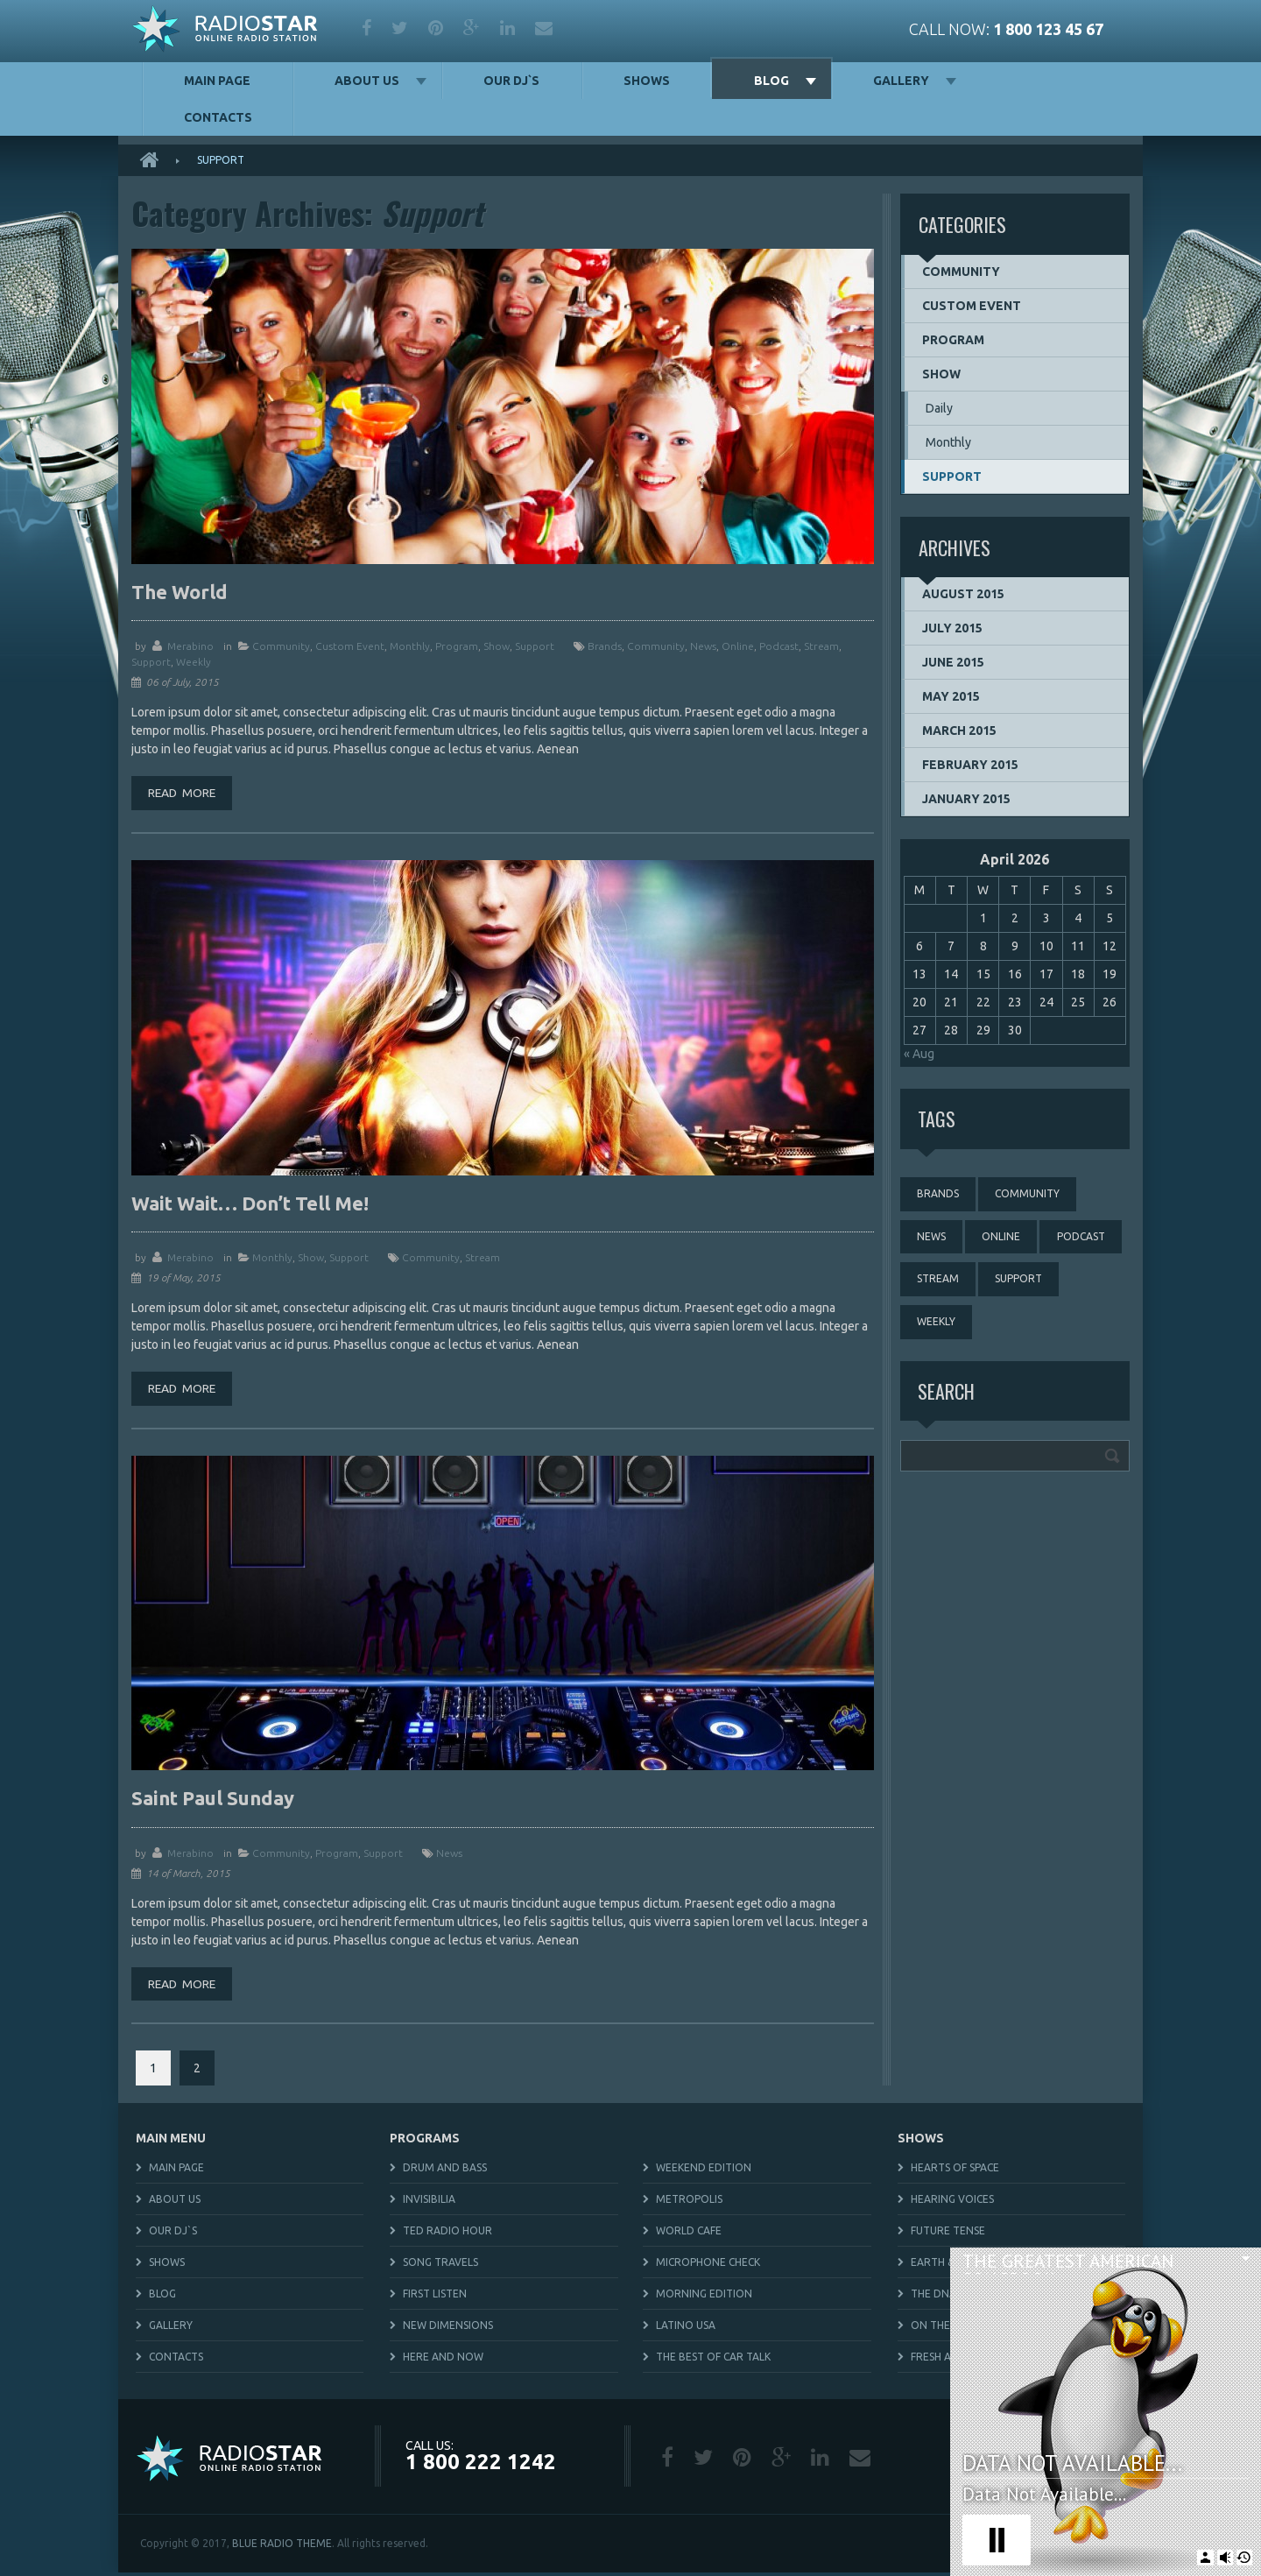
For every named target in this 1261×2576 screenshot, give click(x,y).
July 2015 (952, 628)
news (703, 646)
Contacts (218, 117)
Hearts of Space (955, 2171)
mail (544, 28)
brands (605, 646)
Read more (184, 794)
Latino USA (685, 2328)
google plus (471, 28)
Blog (771, 81)
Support (534, 646)
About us (367, 81)
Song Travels (440, 2265)
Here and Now (443, 2360)
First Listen (435, 2297)
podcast (779, 646)
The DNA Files (947, 2297)
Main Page (217, 81)
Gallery (901, 81)
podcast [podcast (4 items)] (1084, 1238)
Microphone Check (708, 2265)
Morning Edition (704, 2297)
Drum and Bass (445, 2171)
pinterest (435, 28)
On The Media (948, 2328)
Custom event (349, 646)
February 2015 (970, 765)
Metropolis (689, 2202)
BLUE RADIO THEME (282, 2546)
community (656, 646)
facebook (366, 28)
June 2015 (953, 662)
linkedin (507, 28)
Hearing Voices (952, 2202)
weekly (193, 661)
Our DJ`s (511, 81)
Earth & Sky (943, 2265)
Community (281, 646)
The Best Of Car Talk (713, 2360)
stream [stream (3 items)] (939, 1282)
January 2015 (966, 799)
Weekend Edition (703, 2171)
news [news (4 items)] (932, 1238)
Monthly (410, 646)
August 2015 (963, 594)
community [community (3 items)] (1029, 1194)
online (738, 646)
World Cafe (689, 2234)
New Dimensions (448, 2328)
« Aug (919, 1054)
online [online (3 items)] (1003, 1238)
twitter (399, 28)
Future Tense (948, 2234)
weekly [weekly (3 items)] (937, 1325)
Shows (646, 81)
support (151, 661)
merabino (190, 646)
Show (496, 646)
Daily (939, 408)
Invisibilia (429, 2202)
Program (456, 646)
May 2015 (951, 696)
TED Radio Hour (447, 2234)
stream (821, 646)
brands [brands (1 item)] (939, 1194)
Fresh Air (936, 2360)
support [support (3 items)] (1021, 1282)
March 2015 (959, 730)
